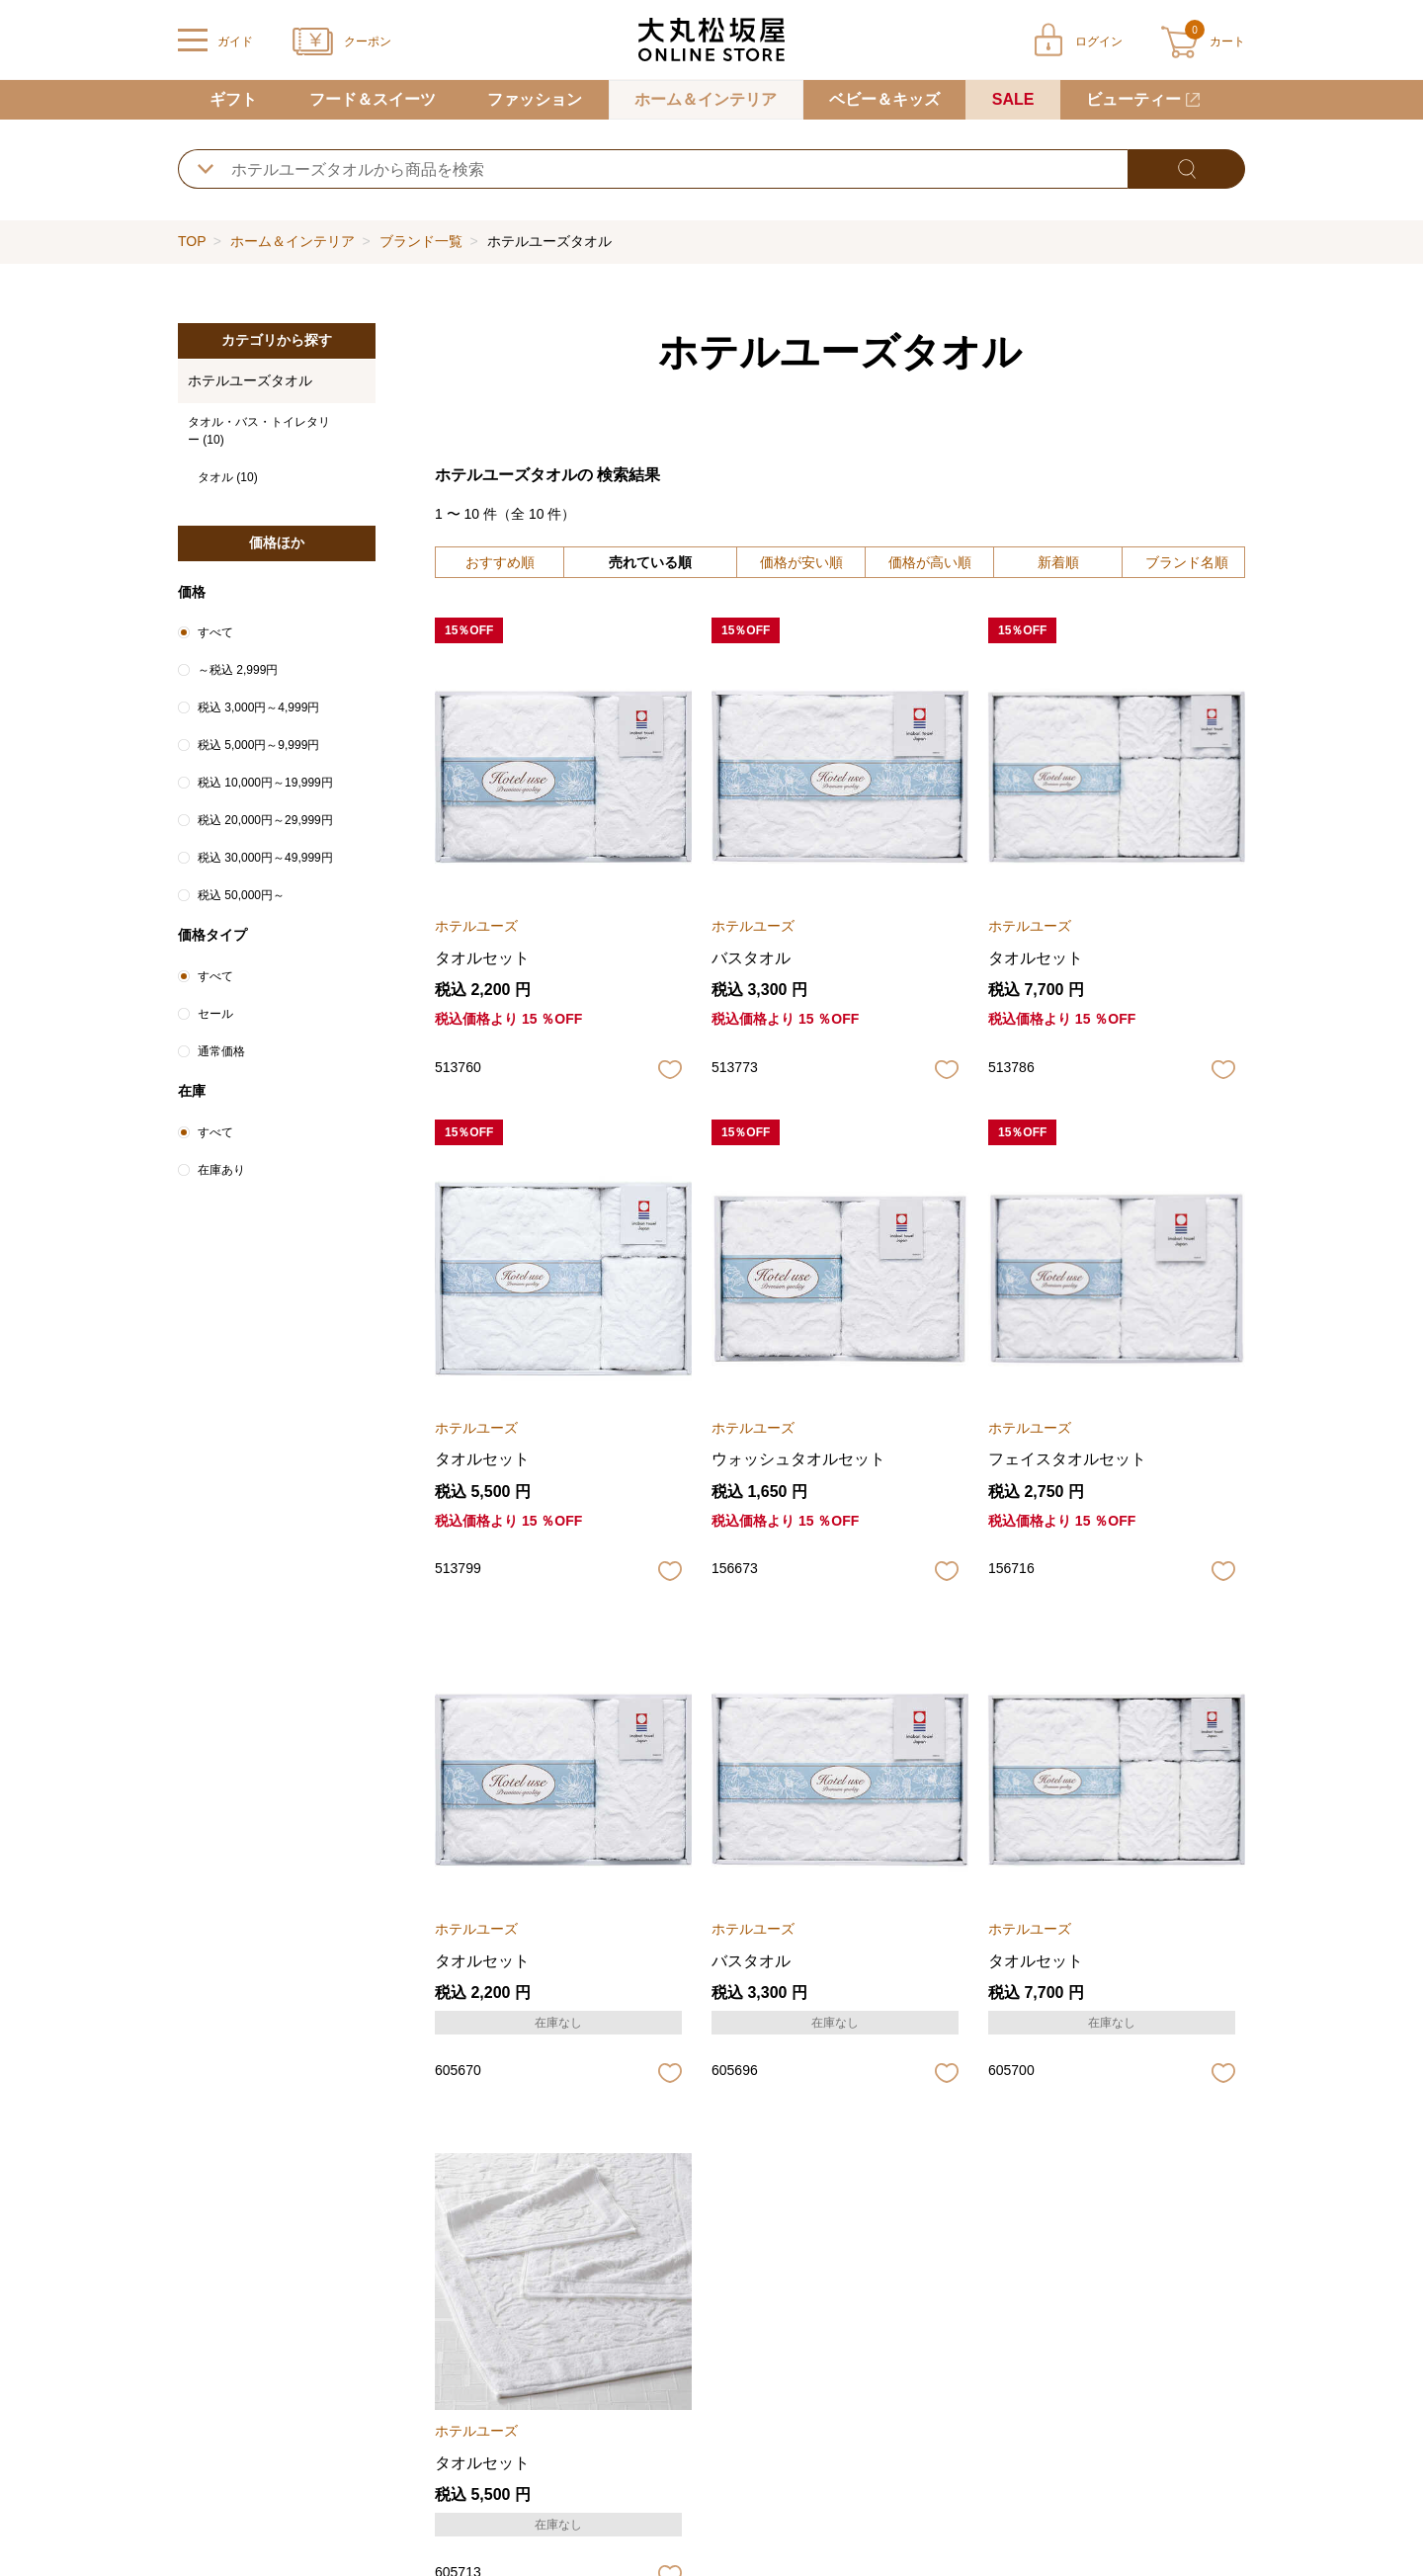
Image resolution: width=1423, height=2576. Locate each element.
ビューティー (1133, 99)
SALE (1013, 99)
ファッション (534, 99)
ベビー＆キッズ (884, 99)
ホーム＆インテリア (705, 99)
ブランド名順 (1186, 562)
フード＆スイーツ (372, 99)
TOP (192, 241)
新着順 (1058, 562)
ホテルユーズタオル (250, 380)
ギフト (233, 99)
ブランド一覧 (420, 241)
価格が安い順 (801, 562)
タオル (228, 477)
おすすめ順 (500, 562)
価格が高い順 (929, 562)
